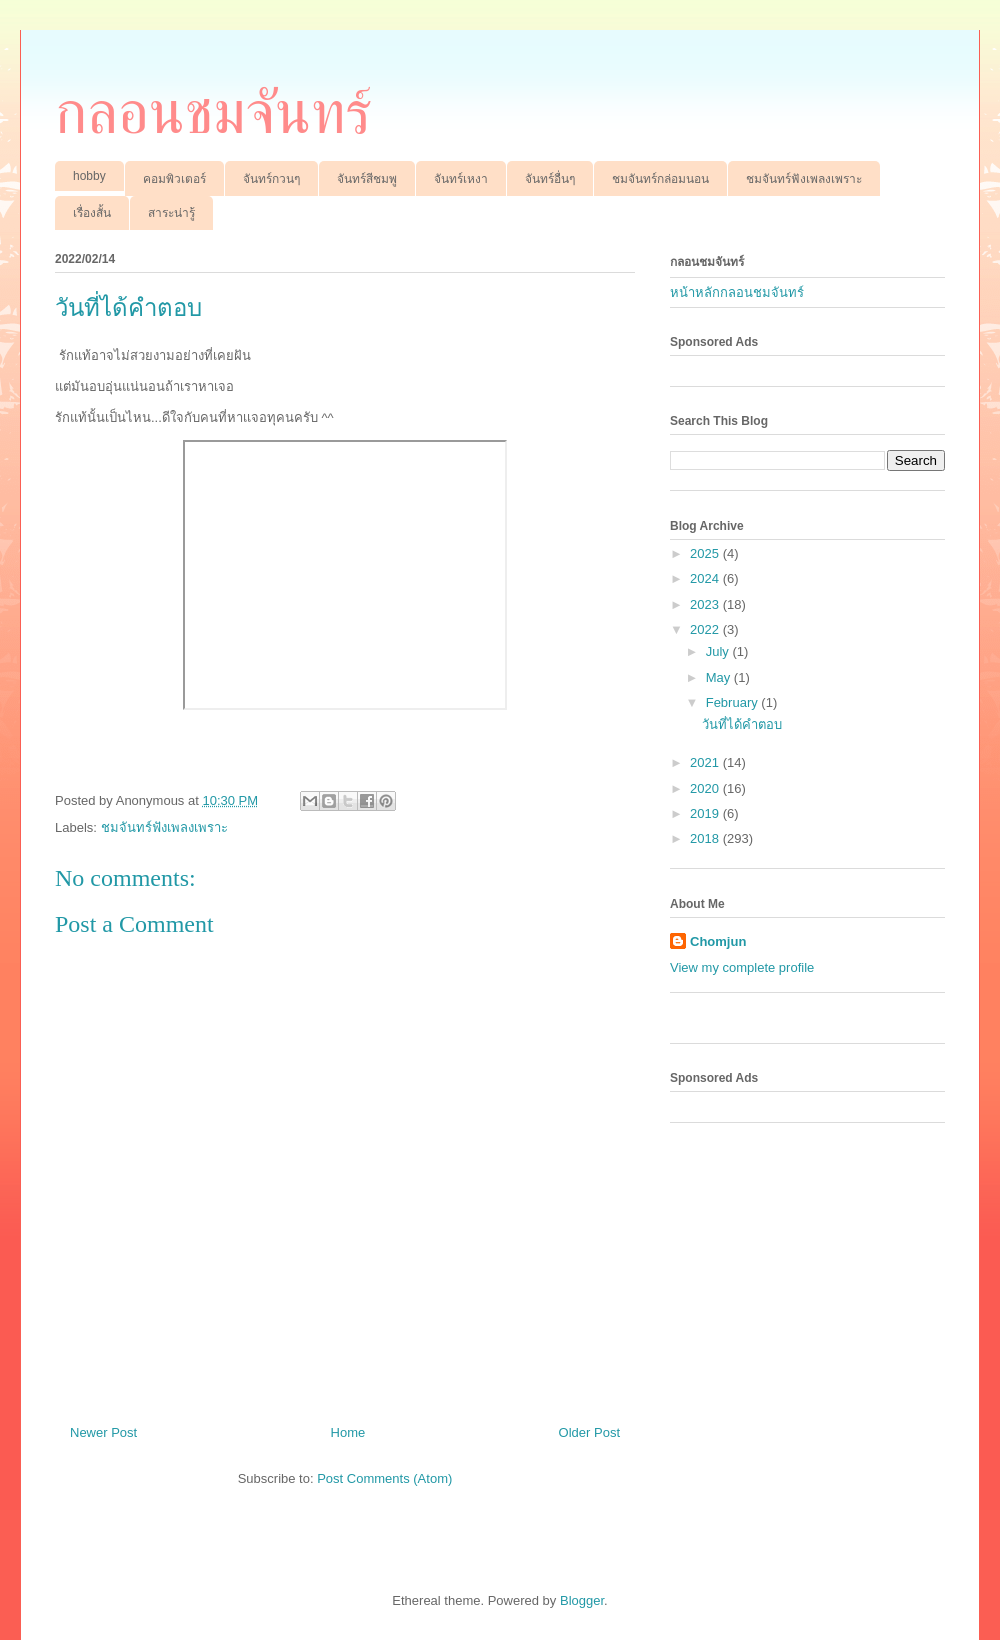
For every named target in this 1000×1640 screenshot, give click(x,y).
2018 (706, 838)
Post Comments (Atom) (384, 1478)
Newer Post (103, 1432)
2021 (706, 762)
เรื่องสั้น (92, 213)
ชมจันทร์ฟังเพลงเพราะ (804, 179)
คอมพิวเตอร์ (174, 179)
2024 (706, 578)
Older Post (589, 1432)
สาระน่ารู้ (171, 213)
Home (348, 1432)
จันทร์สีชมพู (367, 179)
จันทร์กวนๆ (271, 179)
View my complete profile (742, 967)
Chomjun (718, 941)
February (734, 702)
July (719, 651)
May (720, 677)
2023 (706, 604)
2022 (706, 629)
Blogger (582, 1600)
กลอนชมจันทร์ (213, 113)
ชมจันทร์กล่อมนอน (660, 179)
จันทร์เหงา (461, 179)
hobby (89, 176)
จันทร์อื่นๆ (550, 179)
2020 (706, 788)
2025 (706, 553)
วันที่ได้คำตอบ (742, 724)
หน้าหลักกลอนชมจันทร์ (737, 292)
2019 (706, 813)
